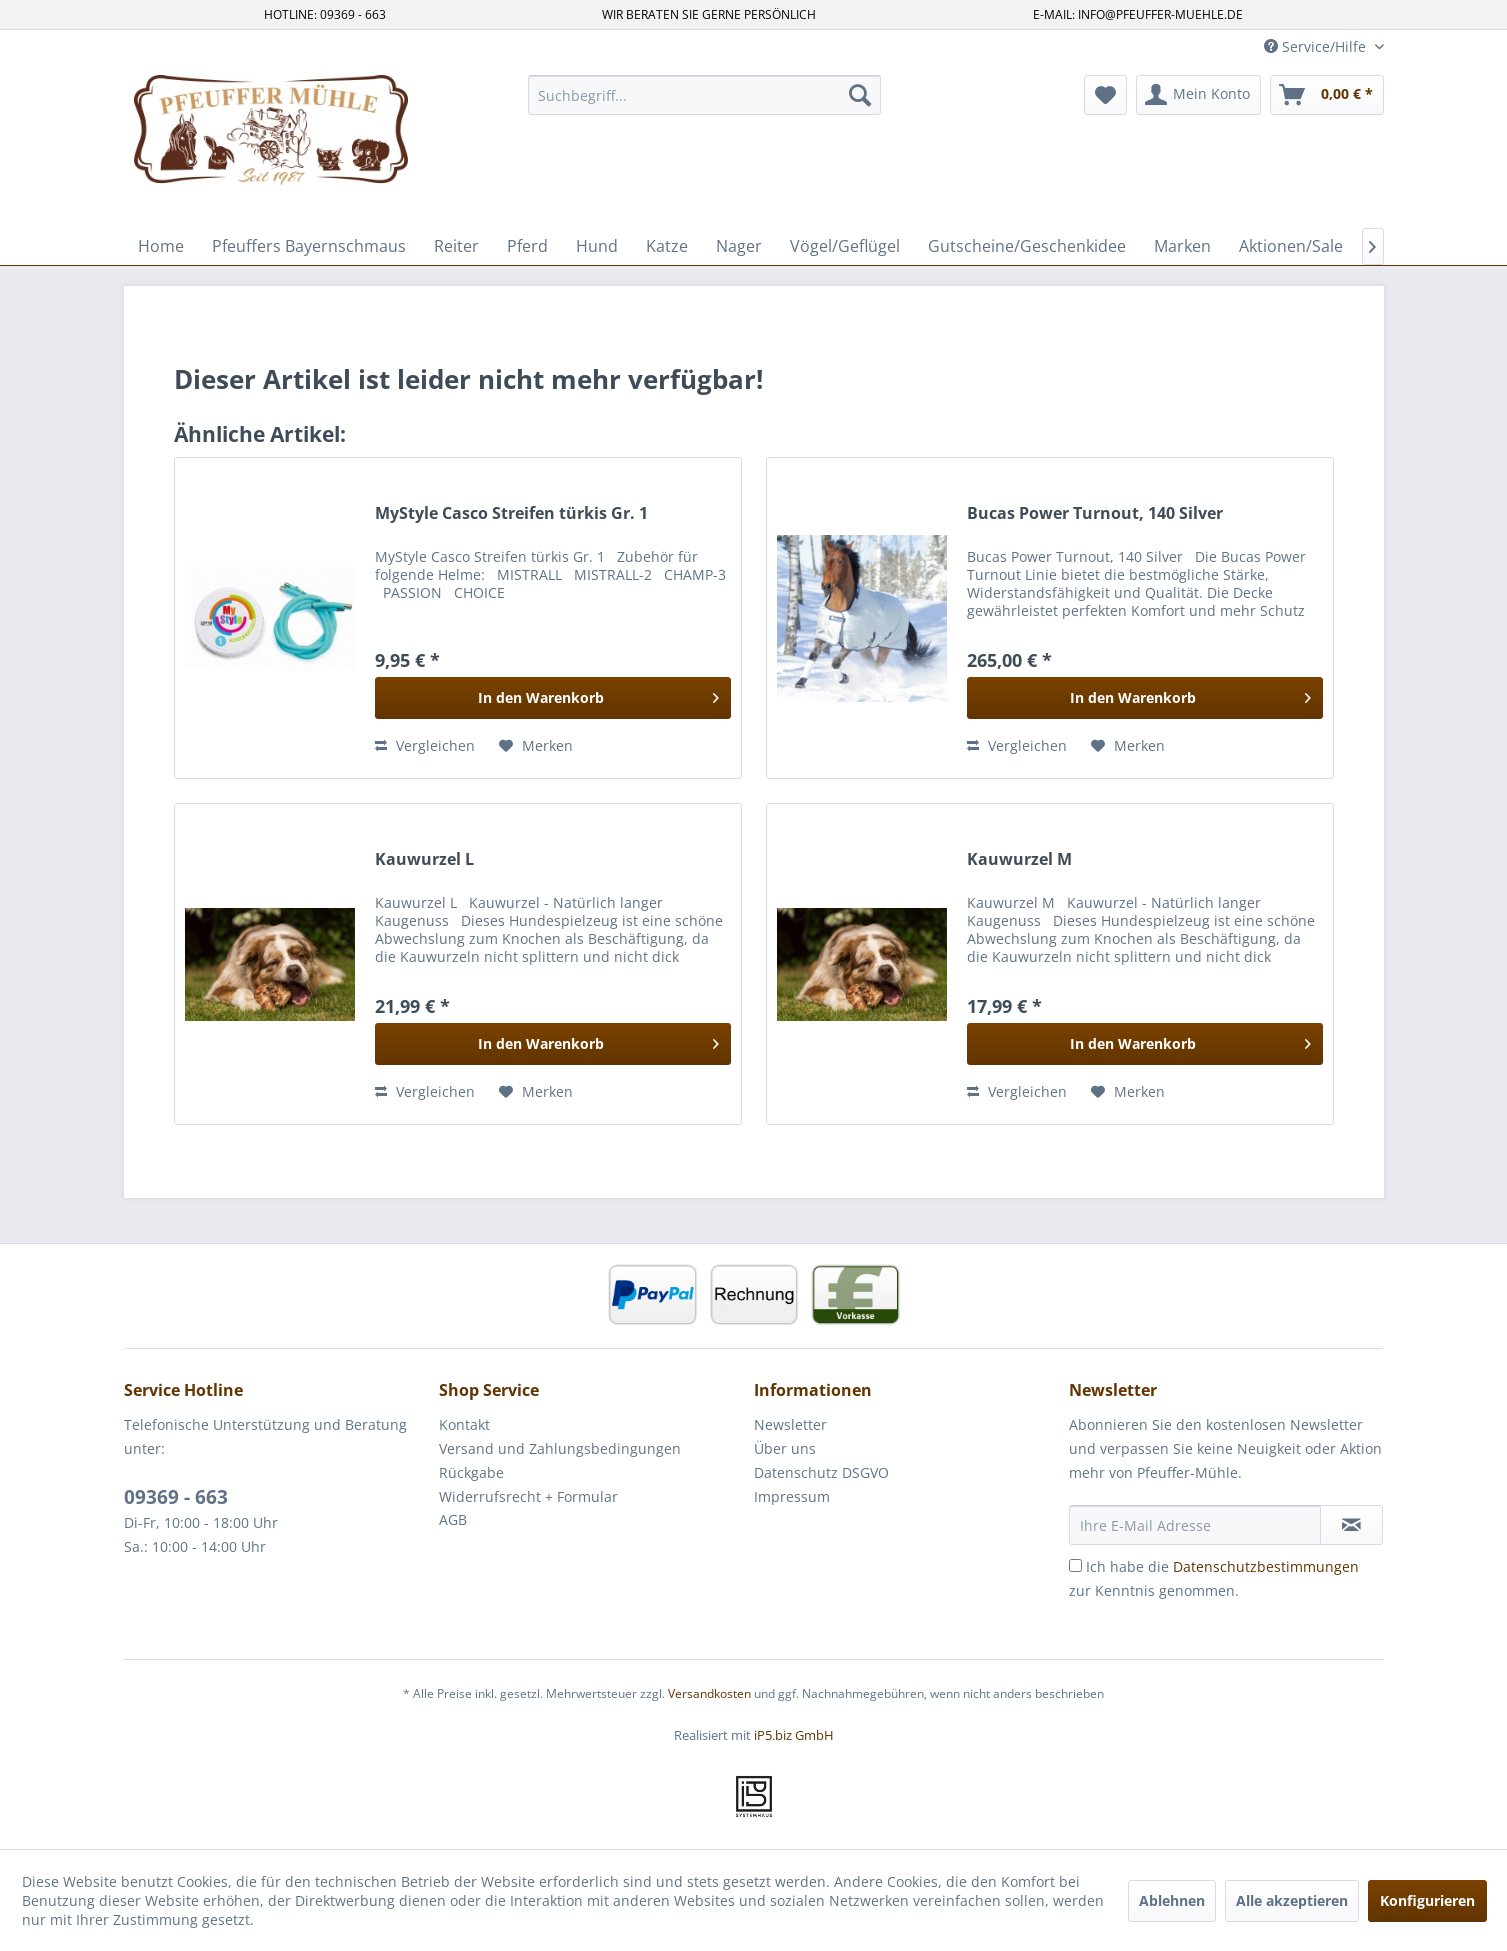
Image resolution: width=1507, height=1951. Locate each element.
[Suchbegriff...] (704, 95)
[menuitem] (704, 95)
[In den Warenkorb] (553, 698)
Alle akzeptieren (1292, 1900)
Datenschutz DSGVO (821, 1472)
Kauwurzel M (1019, 859)
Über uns (785, 1448)
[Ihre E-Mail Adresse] (1195, 1525)
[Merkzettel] (1105, 95)
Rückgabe (471, 1472)
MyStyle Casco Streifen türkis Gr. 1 (511, 513)
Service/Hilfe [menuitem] (1317, 46)
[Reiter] (456, 246)
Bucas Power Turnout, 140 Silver (1095, 513)
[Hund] (597, 246)
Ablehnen (1172, 1900)
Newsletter (790, 1424)
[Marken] (1182, 246)
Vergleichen (425, 745)
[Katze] (667, 246)
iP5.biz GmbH (794, 1735)
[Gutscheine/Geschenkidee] (1027, 246)
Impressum (792, 1496)
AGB (453, 1519)
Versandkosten (709, 1693)
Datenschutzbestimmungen (1266, 1566)
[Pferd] (527, 246)
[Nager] (739, 246)
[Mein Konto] (1198, 95)
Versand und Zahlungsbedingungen (560, 1448)
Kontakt (464, 1424)
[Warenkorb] (1327, 95)
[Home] (161, 246)
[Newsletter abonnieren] (1351, 1525)
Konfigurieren (1427, 1900)
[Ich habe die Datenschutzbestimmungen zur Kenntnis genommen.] (1075, 1565)
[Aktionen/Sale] (1291, 246)
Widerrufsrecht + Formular (528, 1496)
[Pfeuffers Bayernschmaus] (309, 246)
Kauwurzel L (424, 859)
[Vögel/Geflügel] (845, 246)
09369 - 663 (176, 1497)
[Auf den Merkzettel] (536, 746)
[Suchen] (860, 95)
